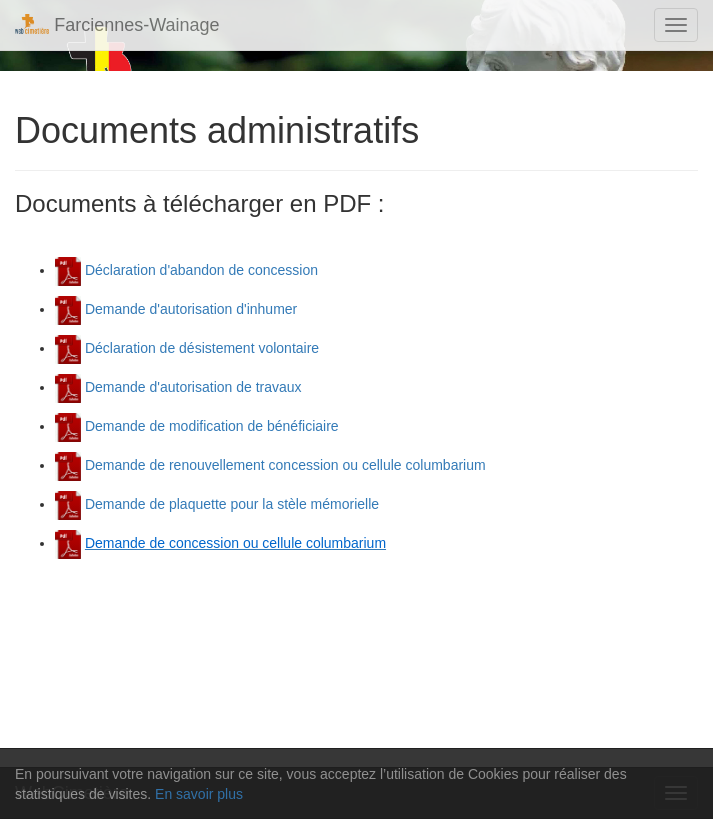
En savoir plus (199, 794)
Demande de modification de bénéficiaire (197, 426)
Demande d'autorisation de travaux (178, 387)
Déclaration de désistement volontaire (187, 348)
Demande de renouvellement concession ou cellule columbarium (270, 465)
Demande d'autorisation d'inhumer (176, 309)
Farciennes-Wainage (117, 24)
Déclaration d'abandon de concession (186, 270)
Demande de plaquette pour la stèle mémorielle (217, 504)
